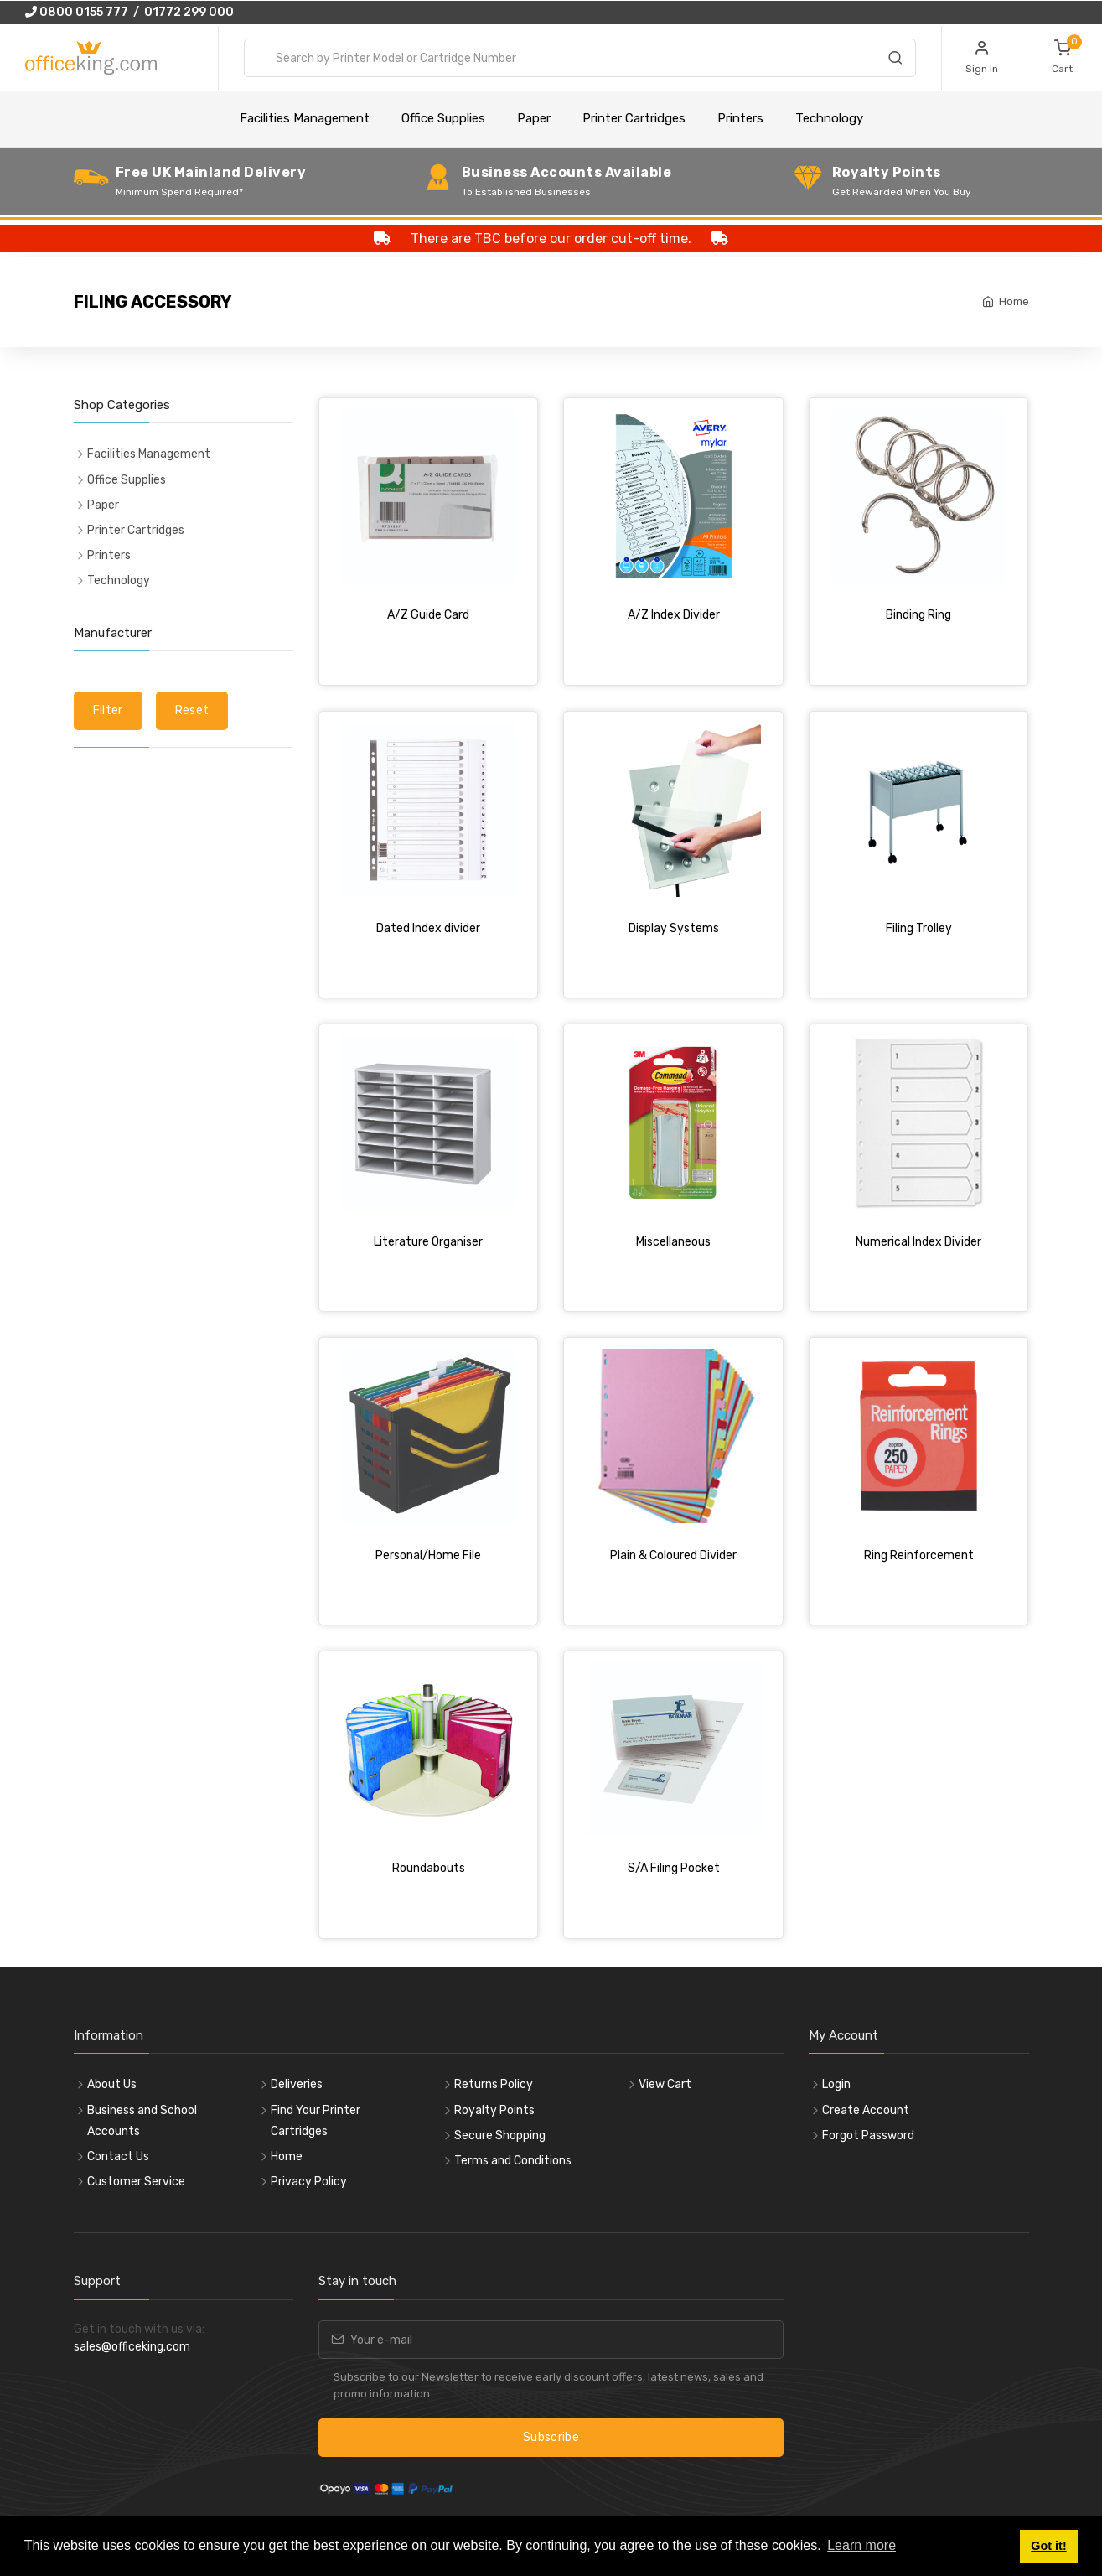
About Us (112, 2084)
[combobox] (580, 58)
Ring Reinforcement (919, 1555)
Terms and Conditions (513, 2161)
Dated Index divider (428, 928)
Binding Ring (918, 615)
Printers (740, 118)
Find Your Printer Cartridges (315, 2120)
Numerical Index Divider (918, 1242)
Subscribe (551, 2437)
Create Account (865, 2110)
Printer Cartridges (634, 118)
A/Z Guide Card (428, 615)
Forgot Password (868, 2135)
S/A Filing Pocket (674, 1868)
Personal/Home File (428, 1555)
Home (1014, 301)
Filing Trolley (919, 928)
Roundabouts (428, 1868)
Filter (108, 710)
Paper (534, 118)
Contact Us (118, 2156)
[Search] (895, 60)
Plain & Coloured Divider (673, 1555)
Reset (192, 710)
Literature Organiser (428, 1242)
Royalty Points (494, 2110)
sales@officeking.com (132, 2347)
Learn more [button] (861, 2545)
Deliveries (297, 2084)
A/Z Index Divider (674, 615)
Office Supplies (443, 118)
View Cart (665, 2084)
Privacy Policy (309, 2181)
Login (836, 2084)
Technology (829, 118)
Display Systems (674, 928)
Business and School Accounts (142, 2120)
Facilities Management (305, 118)
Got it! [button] (1048, 2546)
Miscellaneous (673, 1242)
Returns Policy (493, 2084)
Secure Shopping (500, 2135)
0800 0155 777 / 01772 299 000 (129, 12)
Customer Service (136, 2181)
